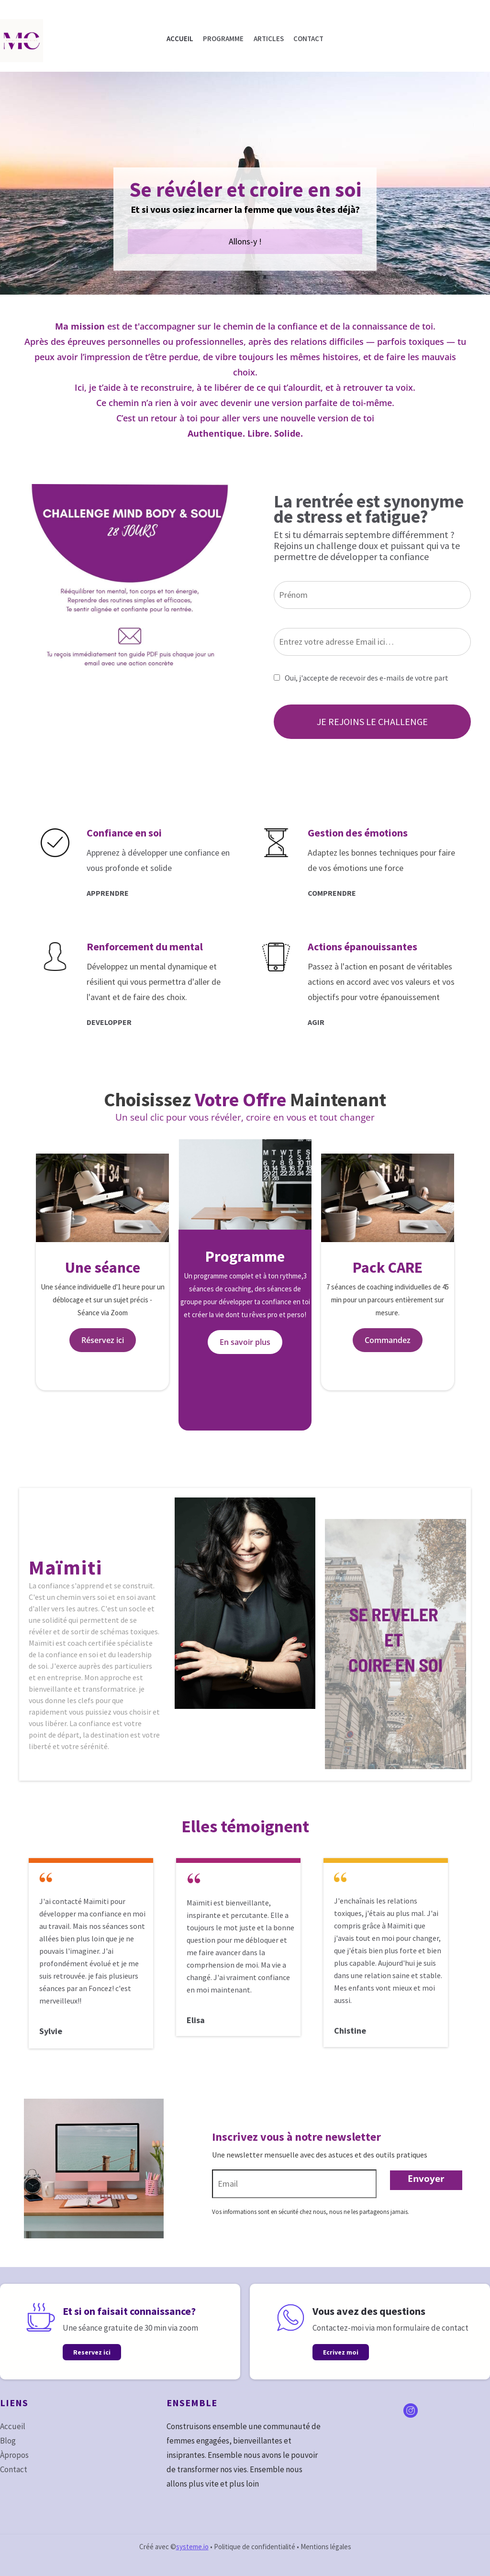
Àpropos (14, 2455)
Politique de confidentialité (254, 2546)
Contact (13, 2469)
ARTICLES (269, 38)
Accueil (12, 2426)
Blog (8, 2440)
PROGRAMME (223, 38)
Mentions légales (326, 2546)
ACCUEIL (180, 38)
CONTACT (308, 38)
